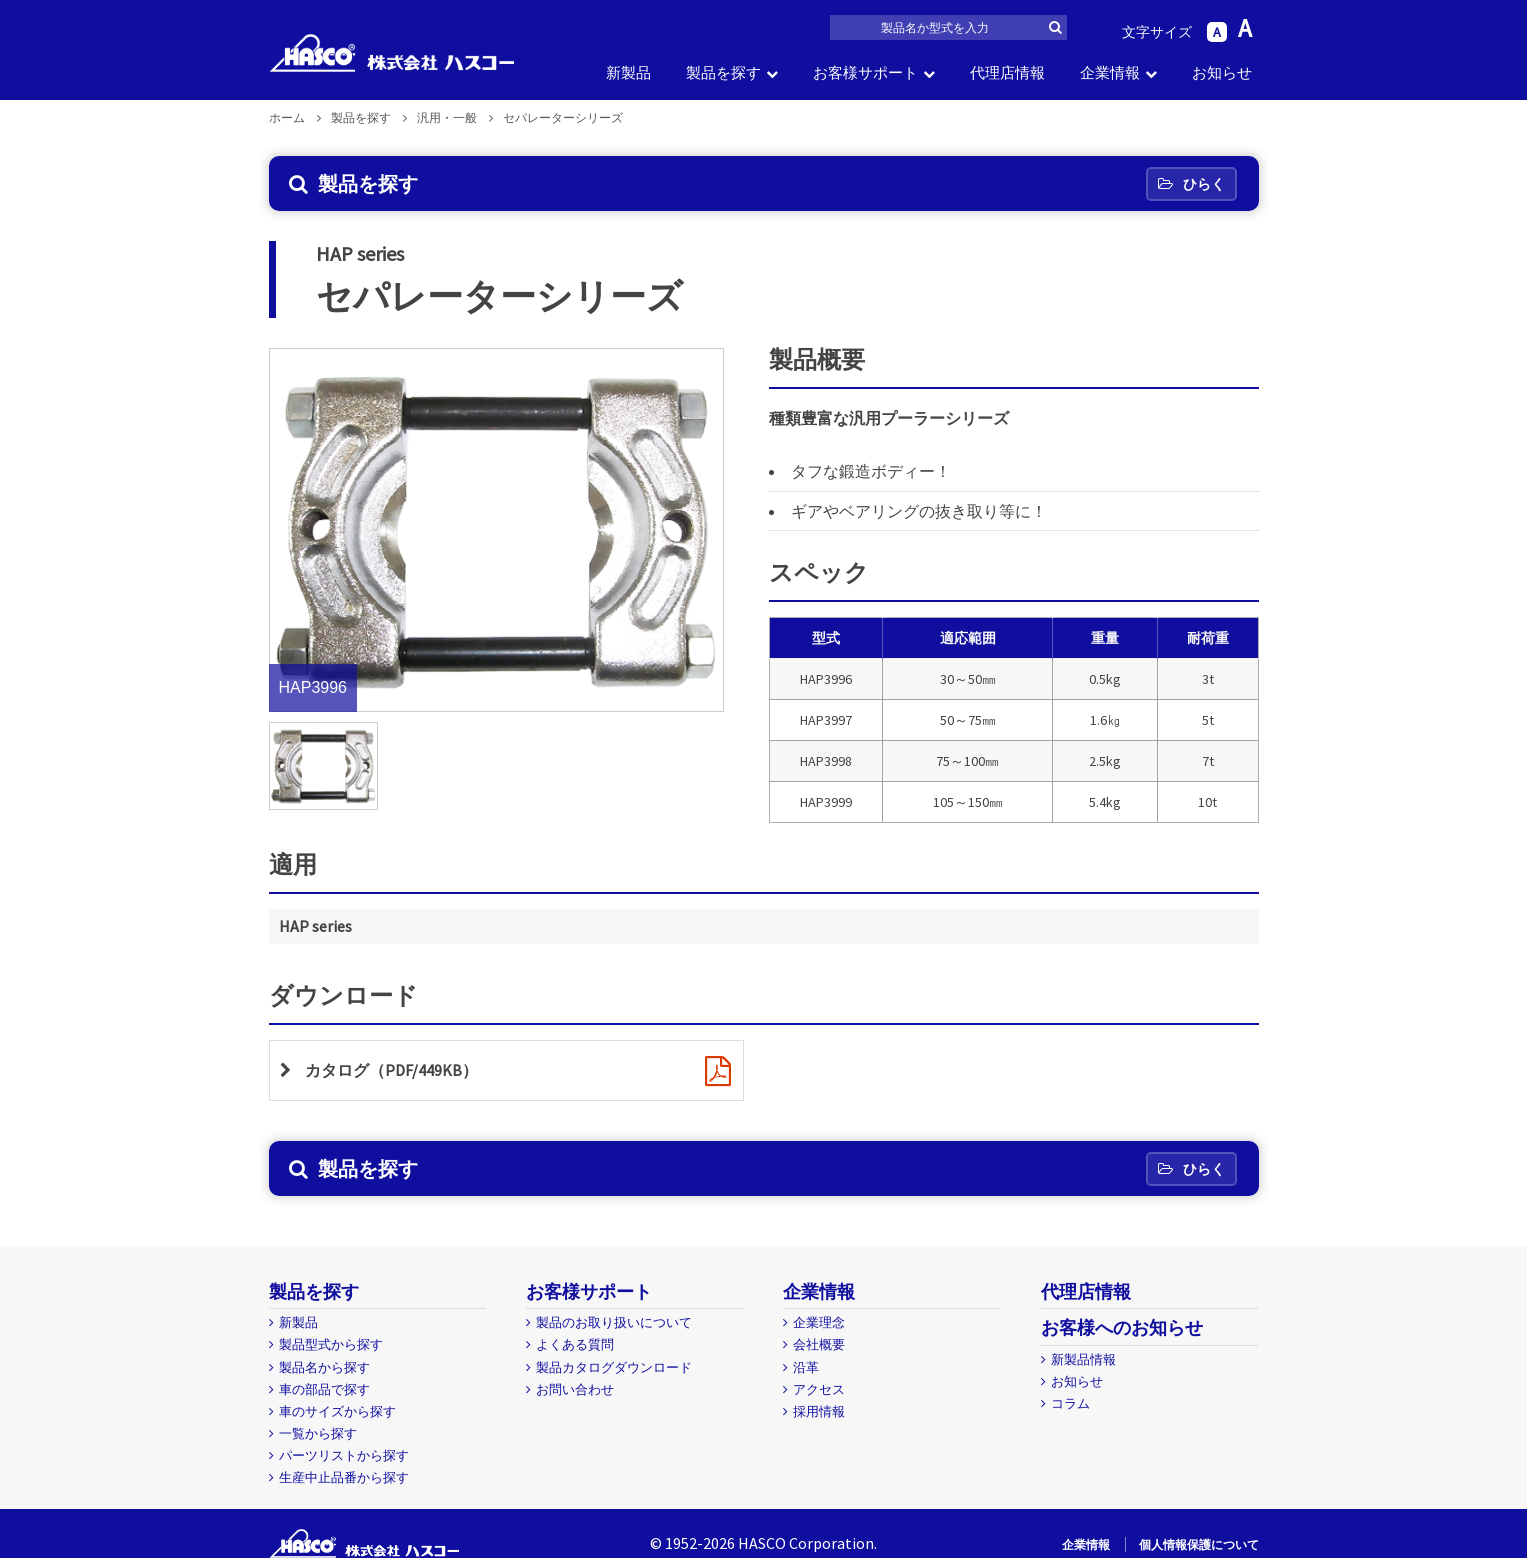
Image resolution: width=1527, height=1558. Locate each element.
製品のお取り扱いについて (614, 1322)
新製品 (628, 72)
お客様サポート (865, 72)
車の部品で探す (324, 1389)
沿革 (806, 1367)
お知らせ (1222, 72)
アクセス (819, 1389)
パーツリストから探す (344, 1455)
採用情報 (819, 1411)
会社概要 (819, 1344)
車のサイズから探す (337, 1411)
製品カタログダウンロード (614, 1367)
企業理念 (819, 1322)
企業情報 (1110, 72)
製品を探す (723, 72)
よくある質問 (575, 1344)
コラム (1070, 1403)
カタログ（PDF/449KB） (391, 1070)
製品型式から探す (331, 1344)
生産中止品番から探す (344, 1477)
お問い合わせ (575, 1389)
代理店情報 (1007, 72)
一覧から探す (318, 1433)
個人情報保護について (1199, 1544)
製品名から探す (324, 1367)
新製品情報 (1083, 1359)
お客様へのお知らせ (1122, 1327)
